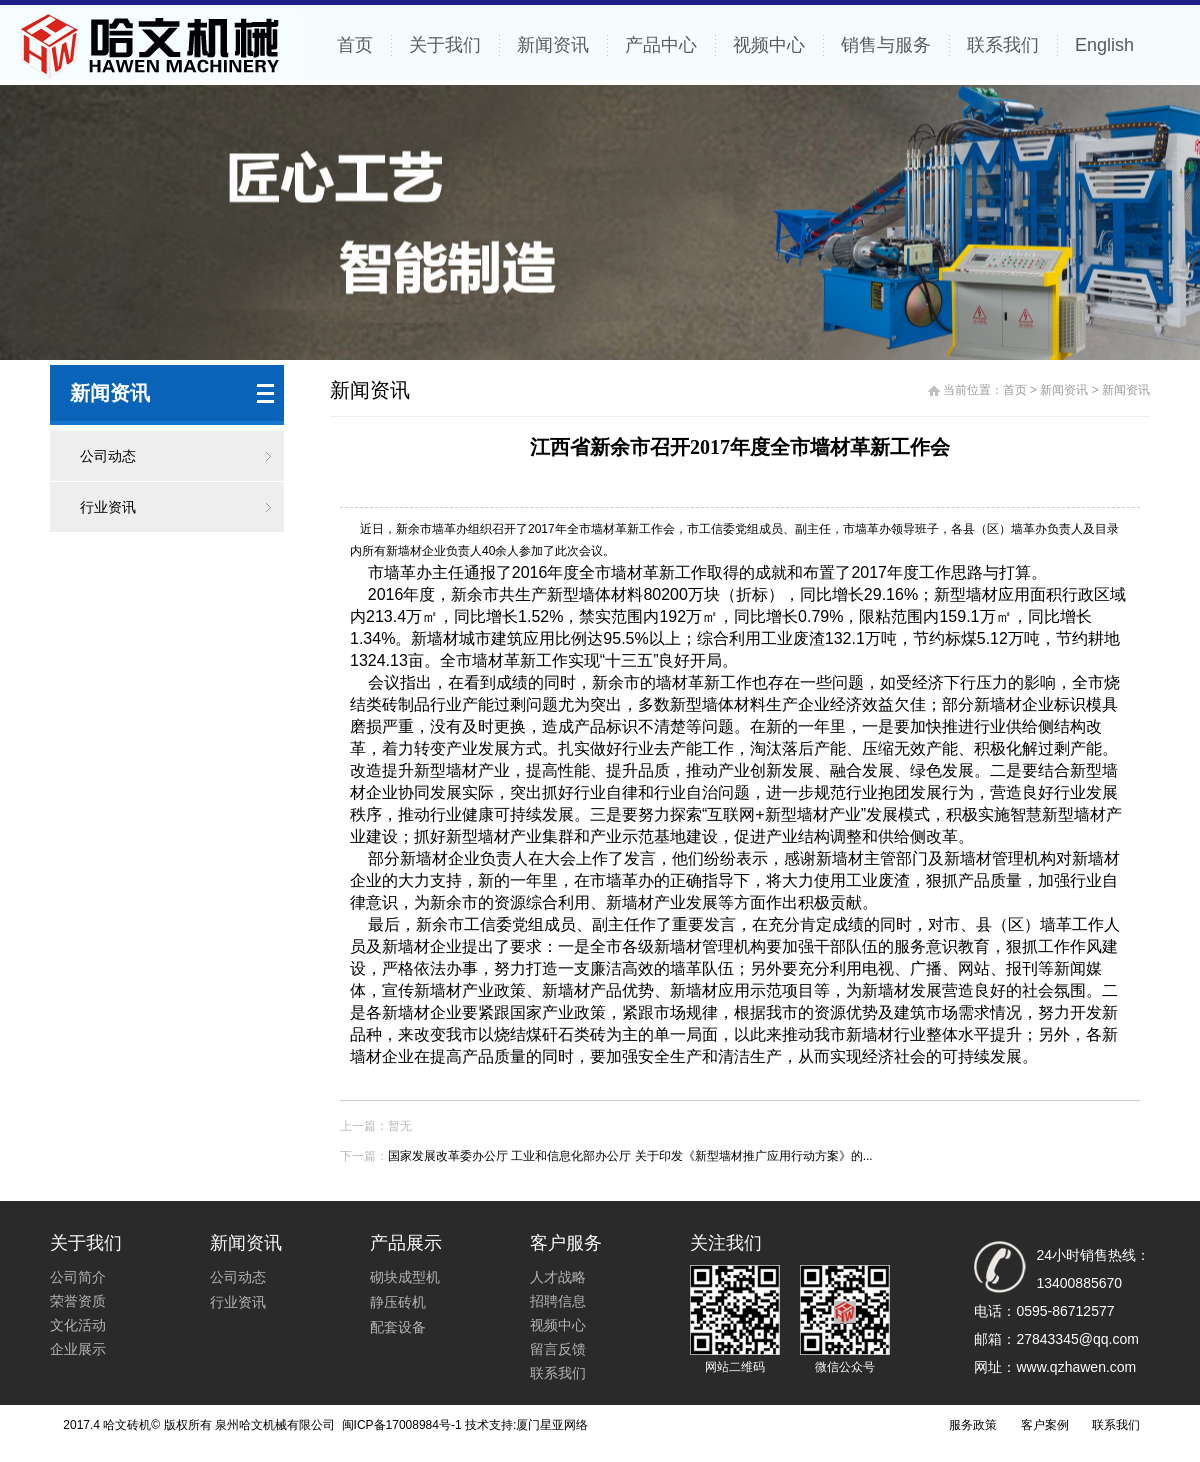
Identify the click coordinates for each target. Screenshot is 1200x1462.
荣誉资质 (78, 1301)
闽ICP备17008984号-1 (399, 1425)
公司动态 (108, 456)
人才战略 (558, 1277)
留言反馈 (558, 1349)
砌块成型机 (405, 1277)
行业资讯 (108, 507)
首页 (355, 45)
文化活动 (78, 1325)
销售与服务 (886, 45)
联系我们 (1003, 45)
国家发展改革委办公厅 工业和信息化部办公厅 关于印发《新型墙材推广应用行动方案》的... (630, 1156)
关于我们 (445, 45)
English (1104, 45)
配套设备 (398, 1327)
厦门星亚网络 (552, 1425)
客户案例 (1045, 1425)
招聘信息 (558, 1301)
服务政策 (973, 1425)
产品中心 (661, 45)
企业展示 (78, 1349)
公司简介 (78, 1277)
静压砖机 (398, 1302)
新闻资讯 (553, 45)
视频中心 (769, 45)
